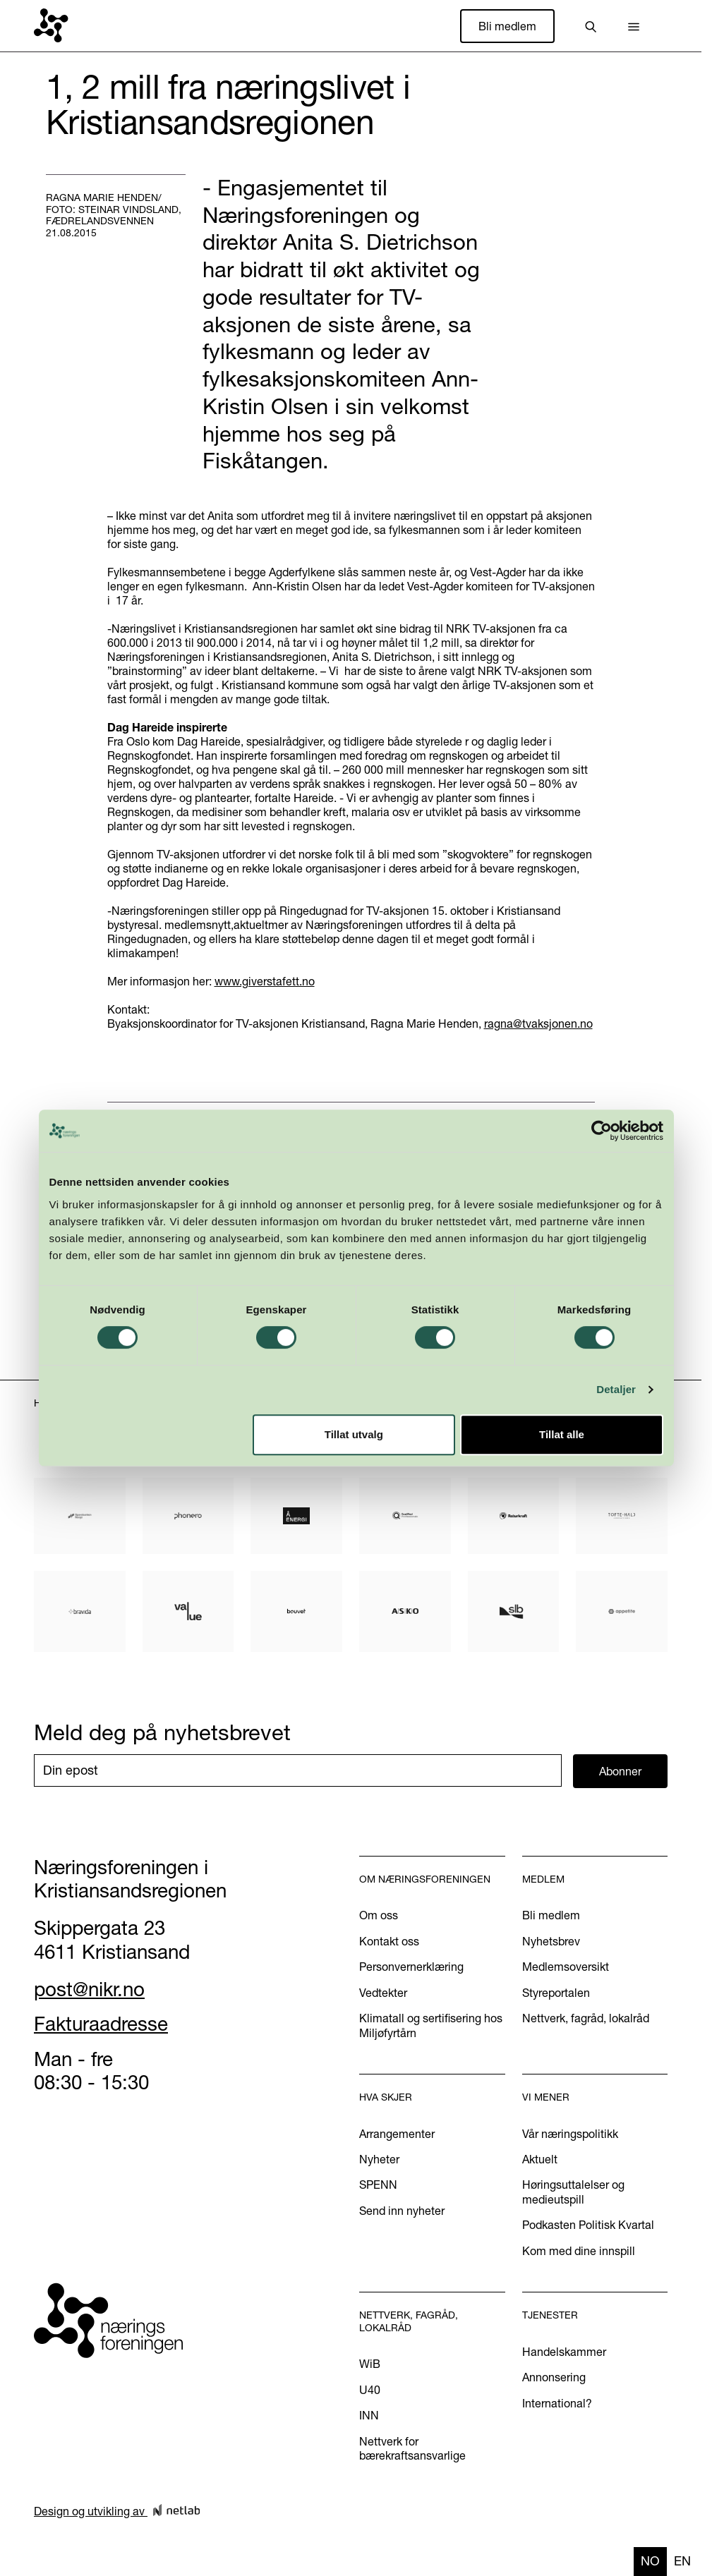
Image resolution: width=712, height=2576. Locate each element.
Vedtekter (383, 1993)
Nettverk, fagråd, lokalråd (585, 2018)
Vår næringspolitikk (570, 2134)
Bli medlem (507, 26)
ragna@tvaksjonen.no (538, 1023)
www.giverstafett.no (265, 981)
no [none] (650, 2561)
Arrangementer (397, 2134)
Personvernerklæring (411, 1967)
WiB (369, 2364)
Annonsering (554, 2377)
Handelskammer (564, 2352)
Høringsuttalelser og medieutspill (573, 2191)
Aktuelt (539, 2159)
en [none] (682, 2561)
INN (369, 2415)
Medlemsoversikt (565, 1967)
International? (557, 2403)
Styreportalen (556, 1993)
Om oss (378, 1915)
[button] (633, 26)
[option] (682, 2561)
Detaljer (616, 1389)
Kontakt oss (389, 1941)
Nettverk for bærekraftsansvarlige (412, 2448)
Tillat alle (561, 1434)
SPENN (378, 2184)
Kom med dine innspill (578, 2251)
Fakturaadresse (101, 2024)
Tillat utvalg (354, 1434)
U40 (369, 2390)
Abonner (620, 1771)
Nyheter (379, 2159)
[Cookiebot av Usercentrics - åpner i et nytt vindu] (601, 1130)
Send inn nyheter (402, 2211)
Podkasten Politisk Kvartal (588, 2225)
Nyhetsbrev (551, 1941)
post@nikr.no (89, 1989)
